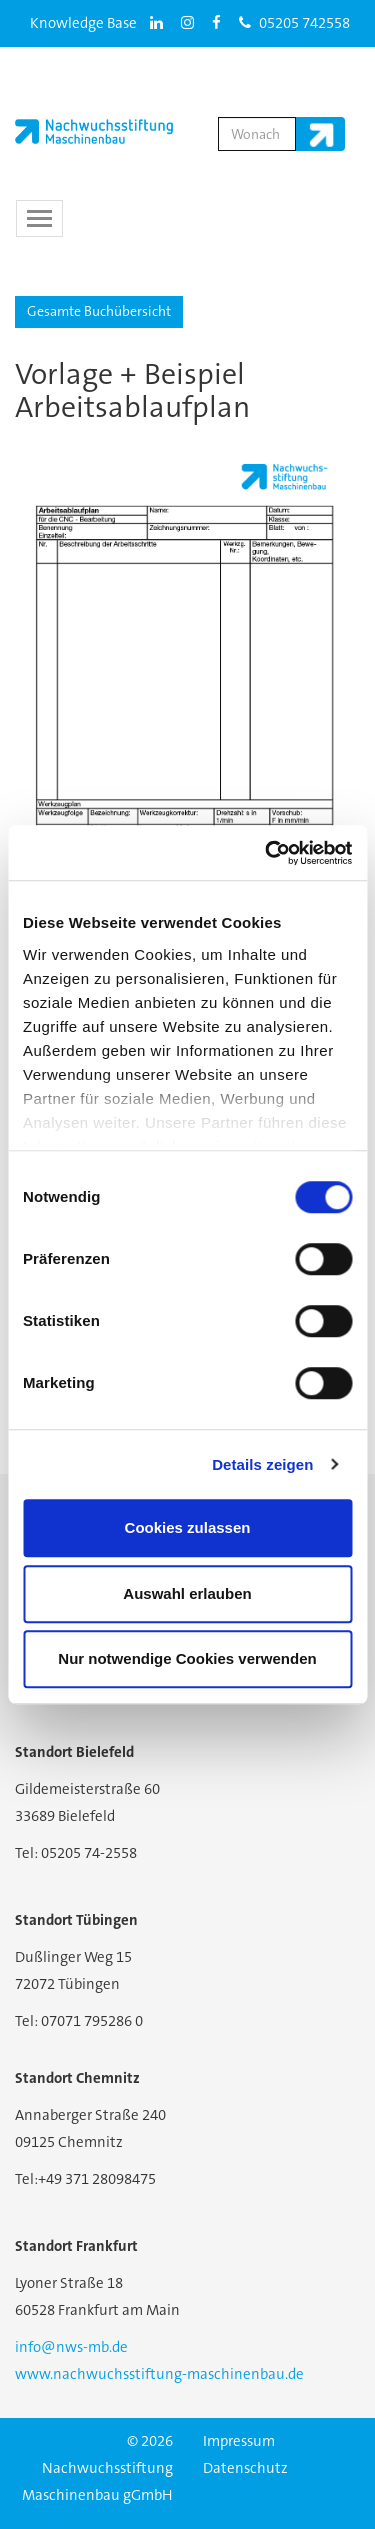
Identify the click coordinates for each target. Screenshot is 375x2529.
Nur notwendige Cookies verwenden (187, 1658)
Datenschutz (245, 2468)
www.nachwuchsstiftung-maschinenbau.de (159, 2374)
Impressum (239, 2441)
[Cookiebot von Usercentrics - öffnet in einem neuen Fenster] (267, 853)
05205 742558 (294, 23)
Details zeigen (262, 1464)
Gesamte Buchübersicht (99, 311)
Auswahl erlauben (187, 1593)
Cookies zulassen (188, 1527)
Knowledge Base (83, 23)
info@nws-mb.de (71, 2347)
